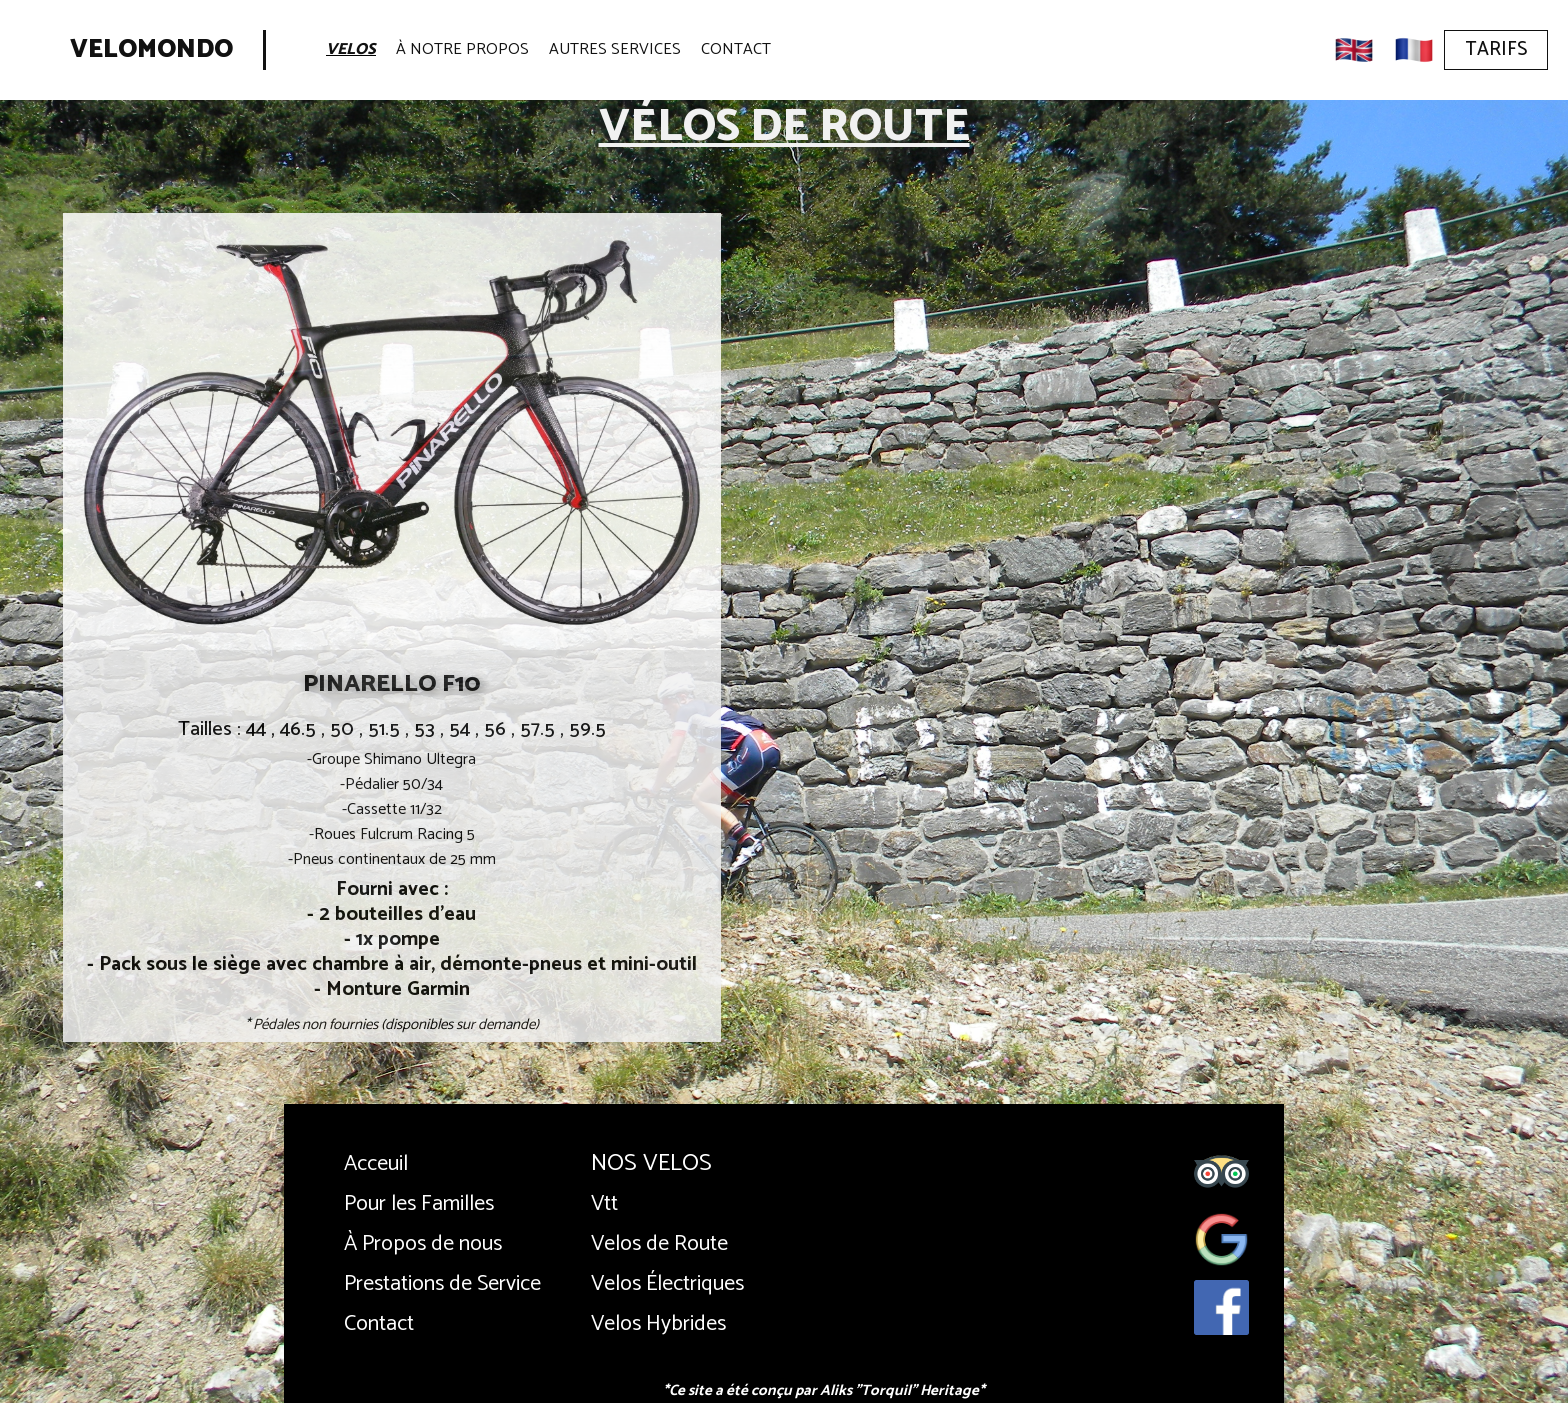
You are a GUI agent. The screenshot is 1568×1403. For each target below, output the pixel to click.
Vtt (604, 1204)
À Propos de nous (423, 1244)
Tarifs (1496, 49)
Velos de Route (659, 1244)
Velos (351, 49)
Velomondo (151, 50)
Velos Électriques (667, 1284)
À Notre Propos (462, 49)
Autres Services (615, 49)
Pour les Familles (419, 1204)
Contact (736, 49)
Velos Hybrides (658, 1324)
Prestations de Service (442, 1284)
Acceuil (376, 1164)
